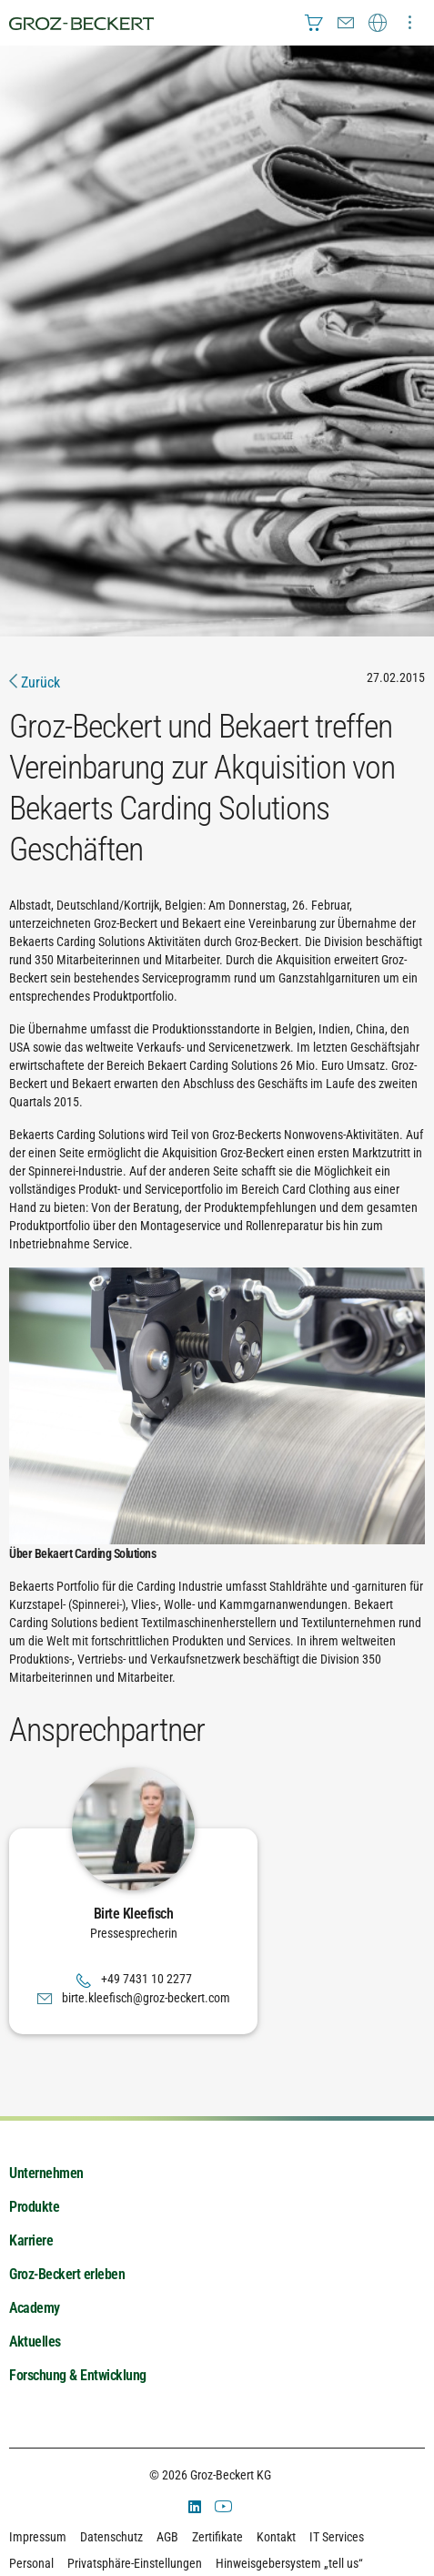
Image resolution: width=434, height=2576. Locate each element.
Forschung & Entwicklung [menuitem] (77, 2375)
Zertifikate (217, 2537)
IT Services (336, 2537)
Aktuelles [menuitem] (35, 2341)
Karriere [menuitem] (31, 2240)
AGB (167, 2537)
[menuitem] (314, 23)
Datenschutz (111, 2537)
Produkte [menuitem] (34, 2206)
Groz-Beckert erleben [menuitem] (67, 2274)
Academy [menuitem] (34, 2307)
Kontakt (276, 2537)
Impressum (37, 2537)
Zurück (34, 682)
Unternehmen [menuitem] (46, 2173)
